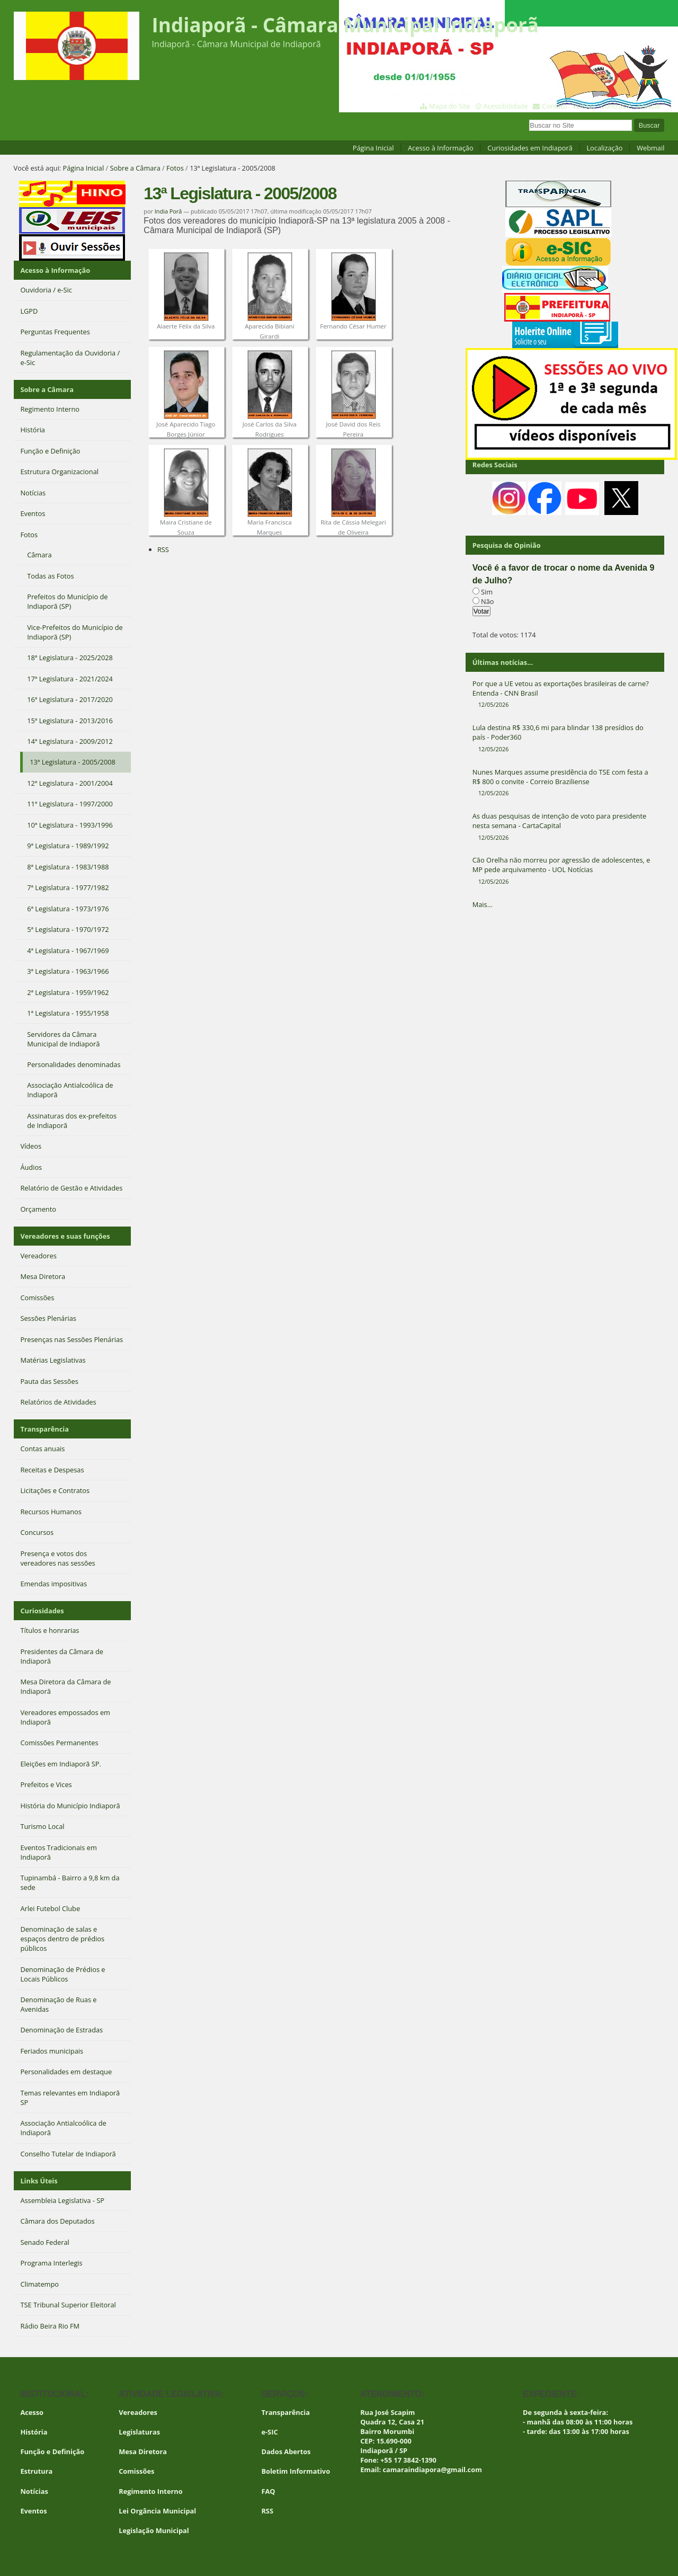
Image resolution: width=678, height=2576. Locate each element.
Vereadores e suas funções (65, 1236)
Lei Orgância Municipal (157, 2511)
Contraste (616, 106)
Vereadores (138, 2412)
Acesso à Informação (441, 148)
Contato (554, 106)
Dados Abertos (285, 2451)
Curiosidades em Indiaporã (530, 148)
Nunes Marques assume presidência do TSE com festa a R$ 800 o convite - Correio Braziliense (565, 782)
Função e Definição (52, 2451)
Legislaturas (139, 2432)
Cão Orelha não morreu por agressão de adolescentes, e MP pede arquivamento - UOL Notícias (565, 870)
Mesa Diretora (143, 2451)
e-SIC (269, 2432)
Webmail (650, 148)
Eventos (33, 2511)
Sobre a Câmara (135, 168)
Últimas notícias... (502, 662)
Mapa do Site (449, 106)
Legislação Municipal (154, 2530)
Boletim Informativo (295, 2471)
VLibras (583, 106)
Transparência (44, 1429)
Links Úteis (38, 2181)
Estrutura (36, 2471)
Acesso (31, 2412)
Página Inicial (373, 148)
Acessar (649, 106)
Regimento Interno (150, 2491)
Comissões (136, 2471)
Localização (604, 148)
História (33, 2432)
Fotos (175, 168)
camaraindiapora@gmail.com (431, 2469)
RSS (163, 549)
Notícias (34, 2491)
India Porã (168, 211)
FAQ (268, 2491)
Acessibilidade (505, 106)
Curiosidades (42, 1610)
